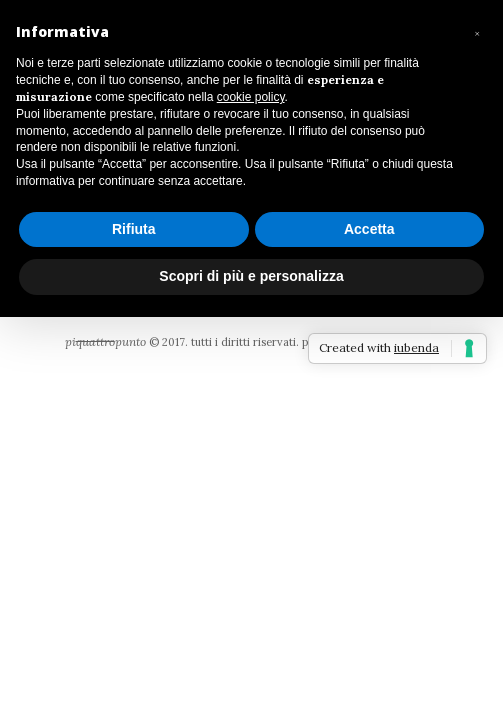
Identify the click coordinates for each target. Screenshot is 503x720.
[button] (477, 32)
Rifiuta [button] (134, 229)
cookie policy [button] (251, 97)
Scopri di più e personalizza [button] (251, 276)
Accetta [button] (369, 229)
